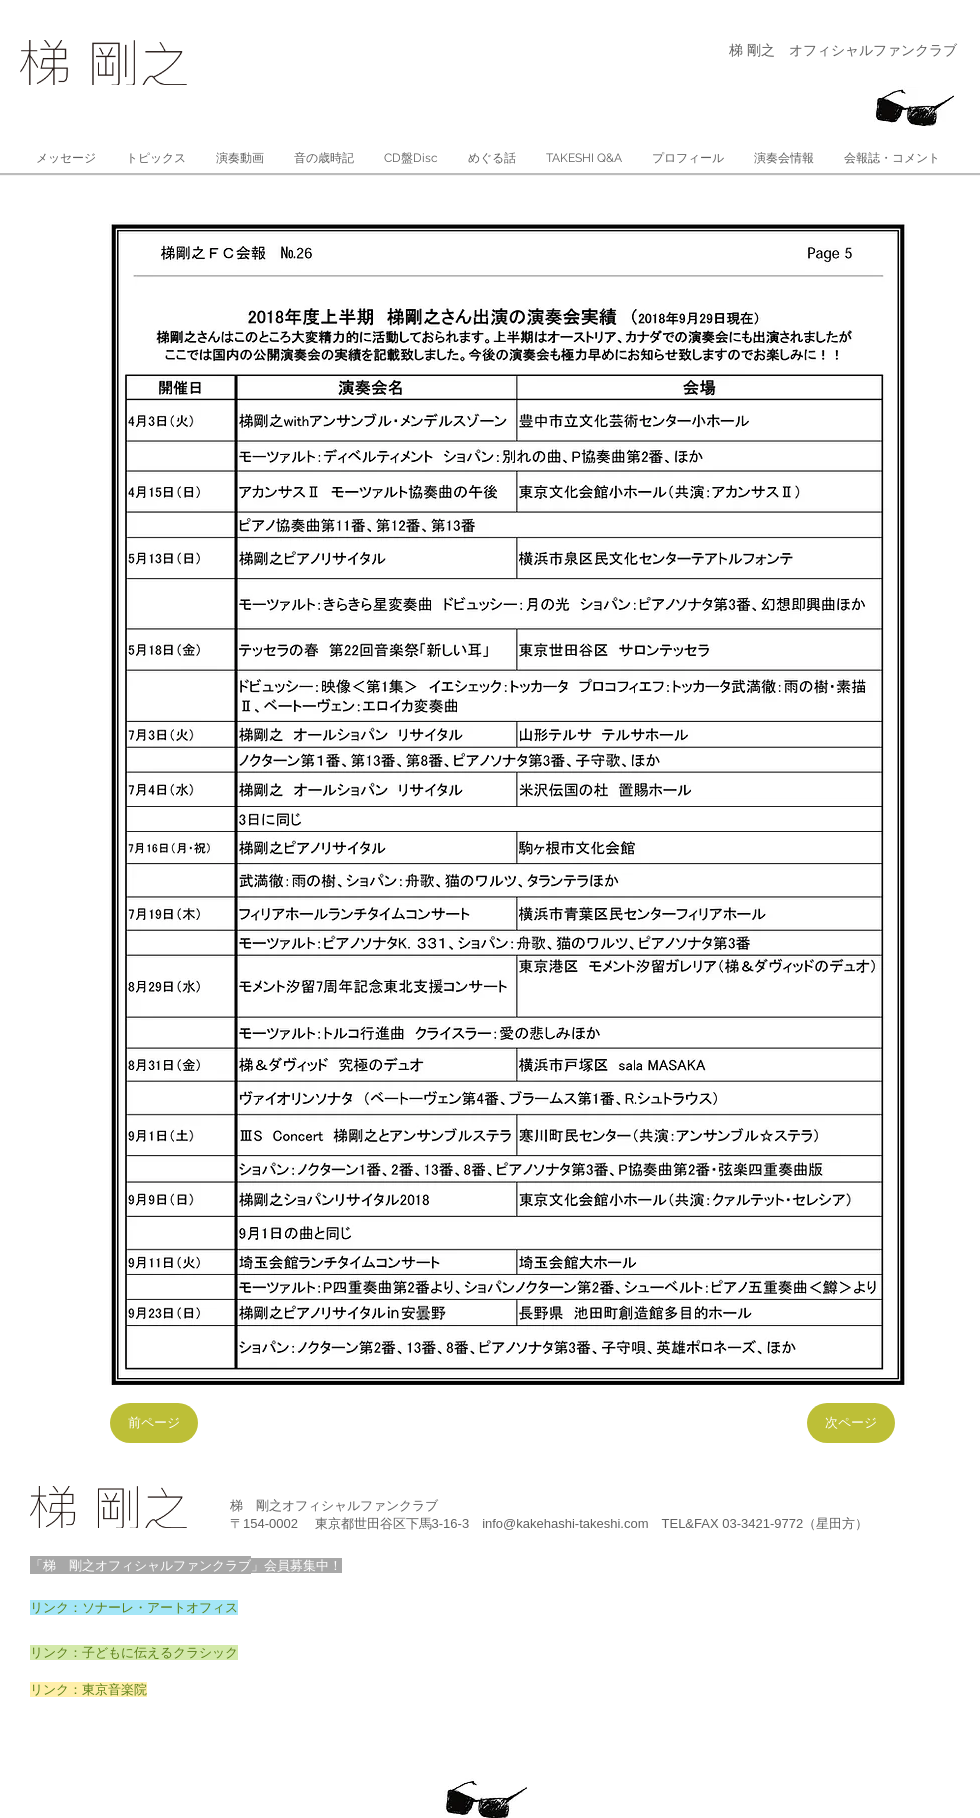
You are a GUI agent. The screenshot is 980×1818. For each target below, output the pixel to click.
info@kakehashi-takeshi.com (565, 1523)
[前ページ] (154, 1423)
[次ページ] (851, 1423)
